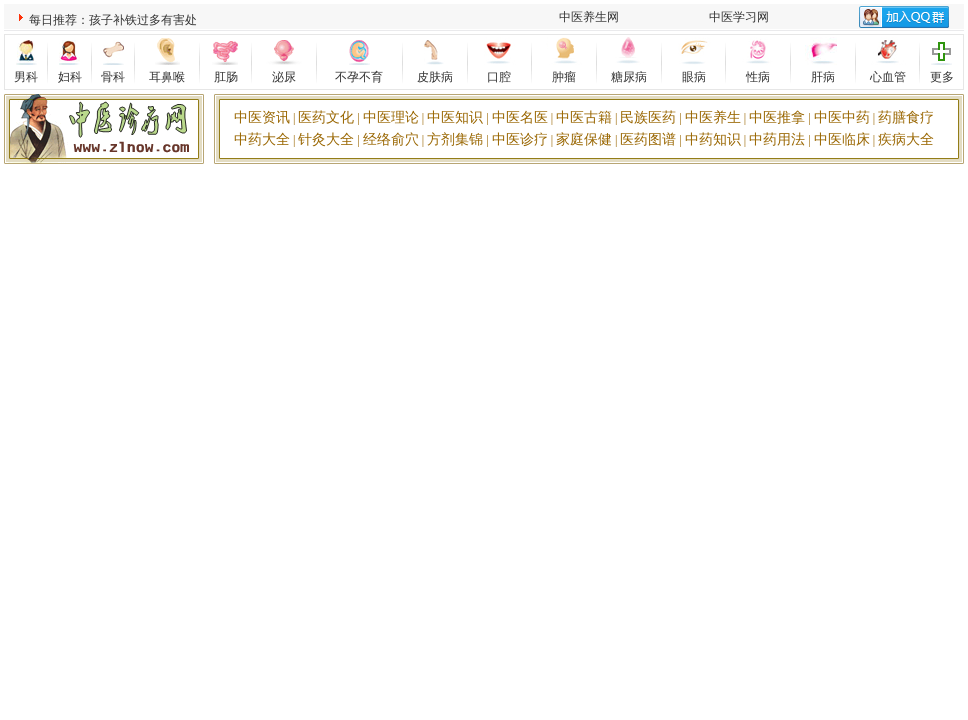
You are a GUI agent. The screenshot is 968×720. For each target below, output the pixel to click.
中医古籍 (584, 117)
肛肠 (226, 77)
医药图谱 (648, 139)
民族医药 (648, 117)
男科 (26, 77)
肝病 (823, 77)
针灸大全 (326, 139)
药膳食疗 (906, 117)
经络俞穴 (391, 139)
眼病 (694, 77)
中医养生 (713, 117)
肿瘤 (564, 77)
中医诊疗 (520, 139)
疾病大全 (906, 139)
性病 (758, 77)
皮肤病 (435, 77)
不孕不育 (359, 77)
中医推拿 (777, 117)
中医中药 (842, 117)
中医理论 (391, 117)
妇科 (70, 77)
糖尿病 (629, 77)
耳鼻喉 (167, 77)
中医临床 (842, 139)
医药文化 (326, 117)
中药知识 (713, 139)
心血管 (888, 77)
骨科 (113, 77)
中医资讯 (262, 117)
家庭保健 (584, 139)
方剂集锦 (455, 139)
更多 (942, 77)
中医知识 (455, 117)
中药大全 (262, 139)
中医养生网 (589, 17)
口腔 (499, 77)
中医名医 (520, 117)
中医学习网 (739, 17)
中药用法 (777, 139)
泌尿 (284, 77)
